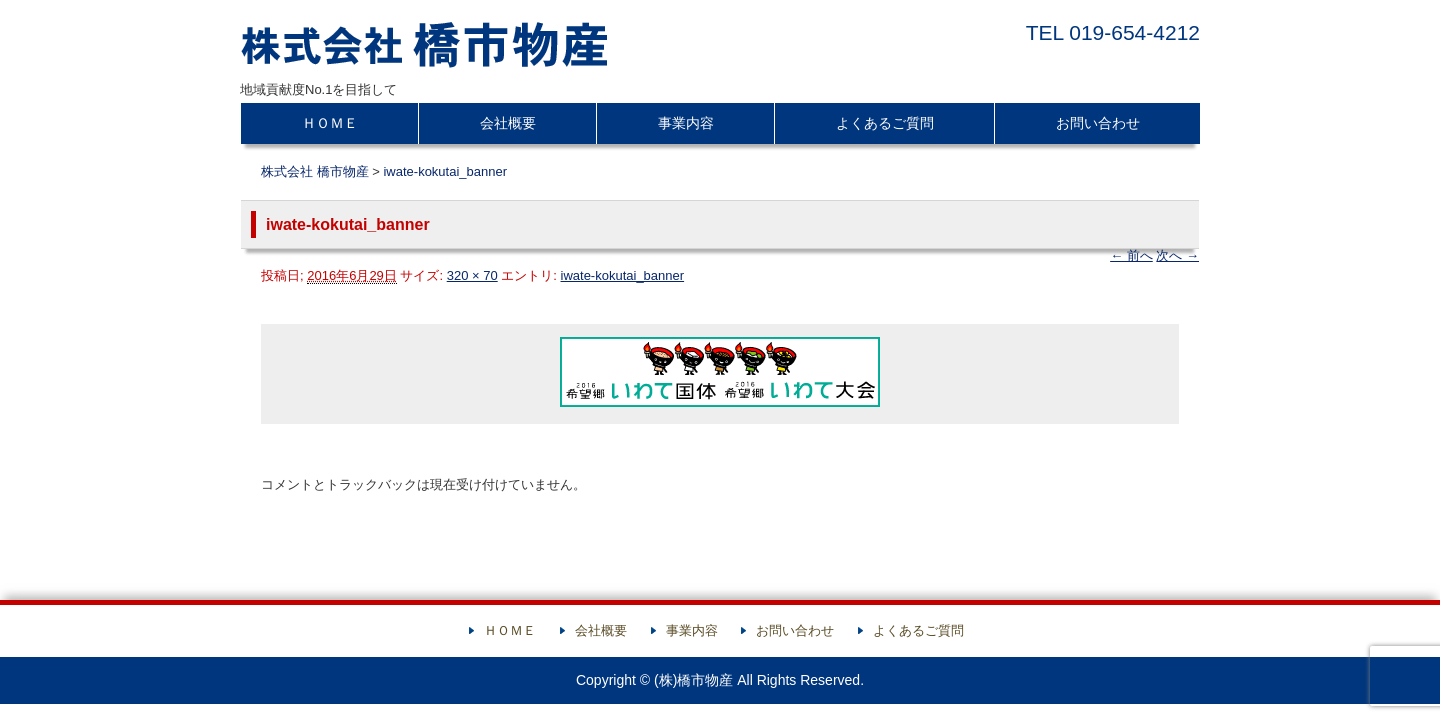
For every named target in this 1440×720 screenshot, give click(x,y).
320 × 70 (472, 275)
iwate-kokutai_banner (445, 171)
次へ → (1177, 255)
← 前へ (1131, 255)
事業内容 (686, 123)
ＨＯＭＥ (330, 123)
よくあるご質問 (885, 123)
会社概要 (508, 123)
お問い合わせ (1098, 123)
